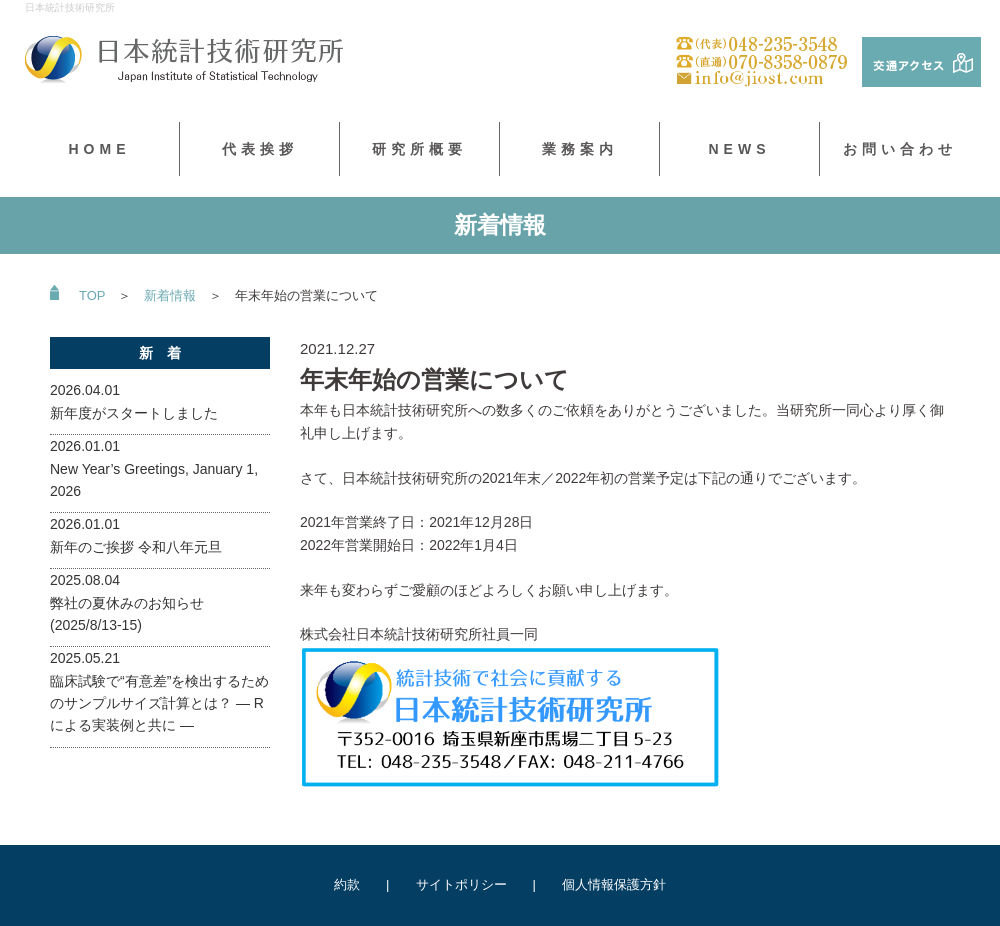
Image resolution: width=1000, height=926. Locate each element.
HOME (100, 149)
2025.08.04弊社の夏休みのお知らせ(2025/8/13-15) (127, 602)
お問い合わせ (900, 149)
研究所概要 (419, 149)
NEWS (740, 149)
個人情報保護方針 (614, 884)
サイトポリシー (461, 884)
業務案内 (580, 149)
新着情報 (170, 295)
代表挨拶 (260, 149)
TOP (92, 295)
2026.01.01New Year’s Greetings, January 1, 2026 (154, 468)
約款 (347, 884)
